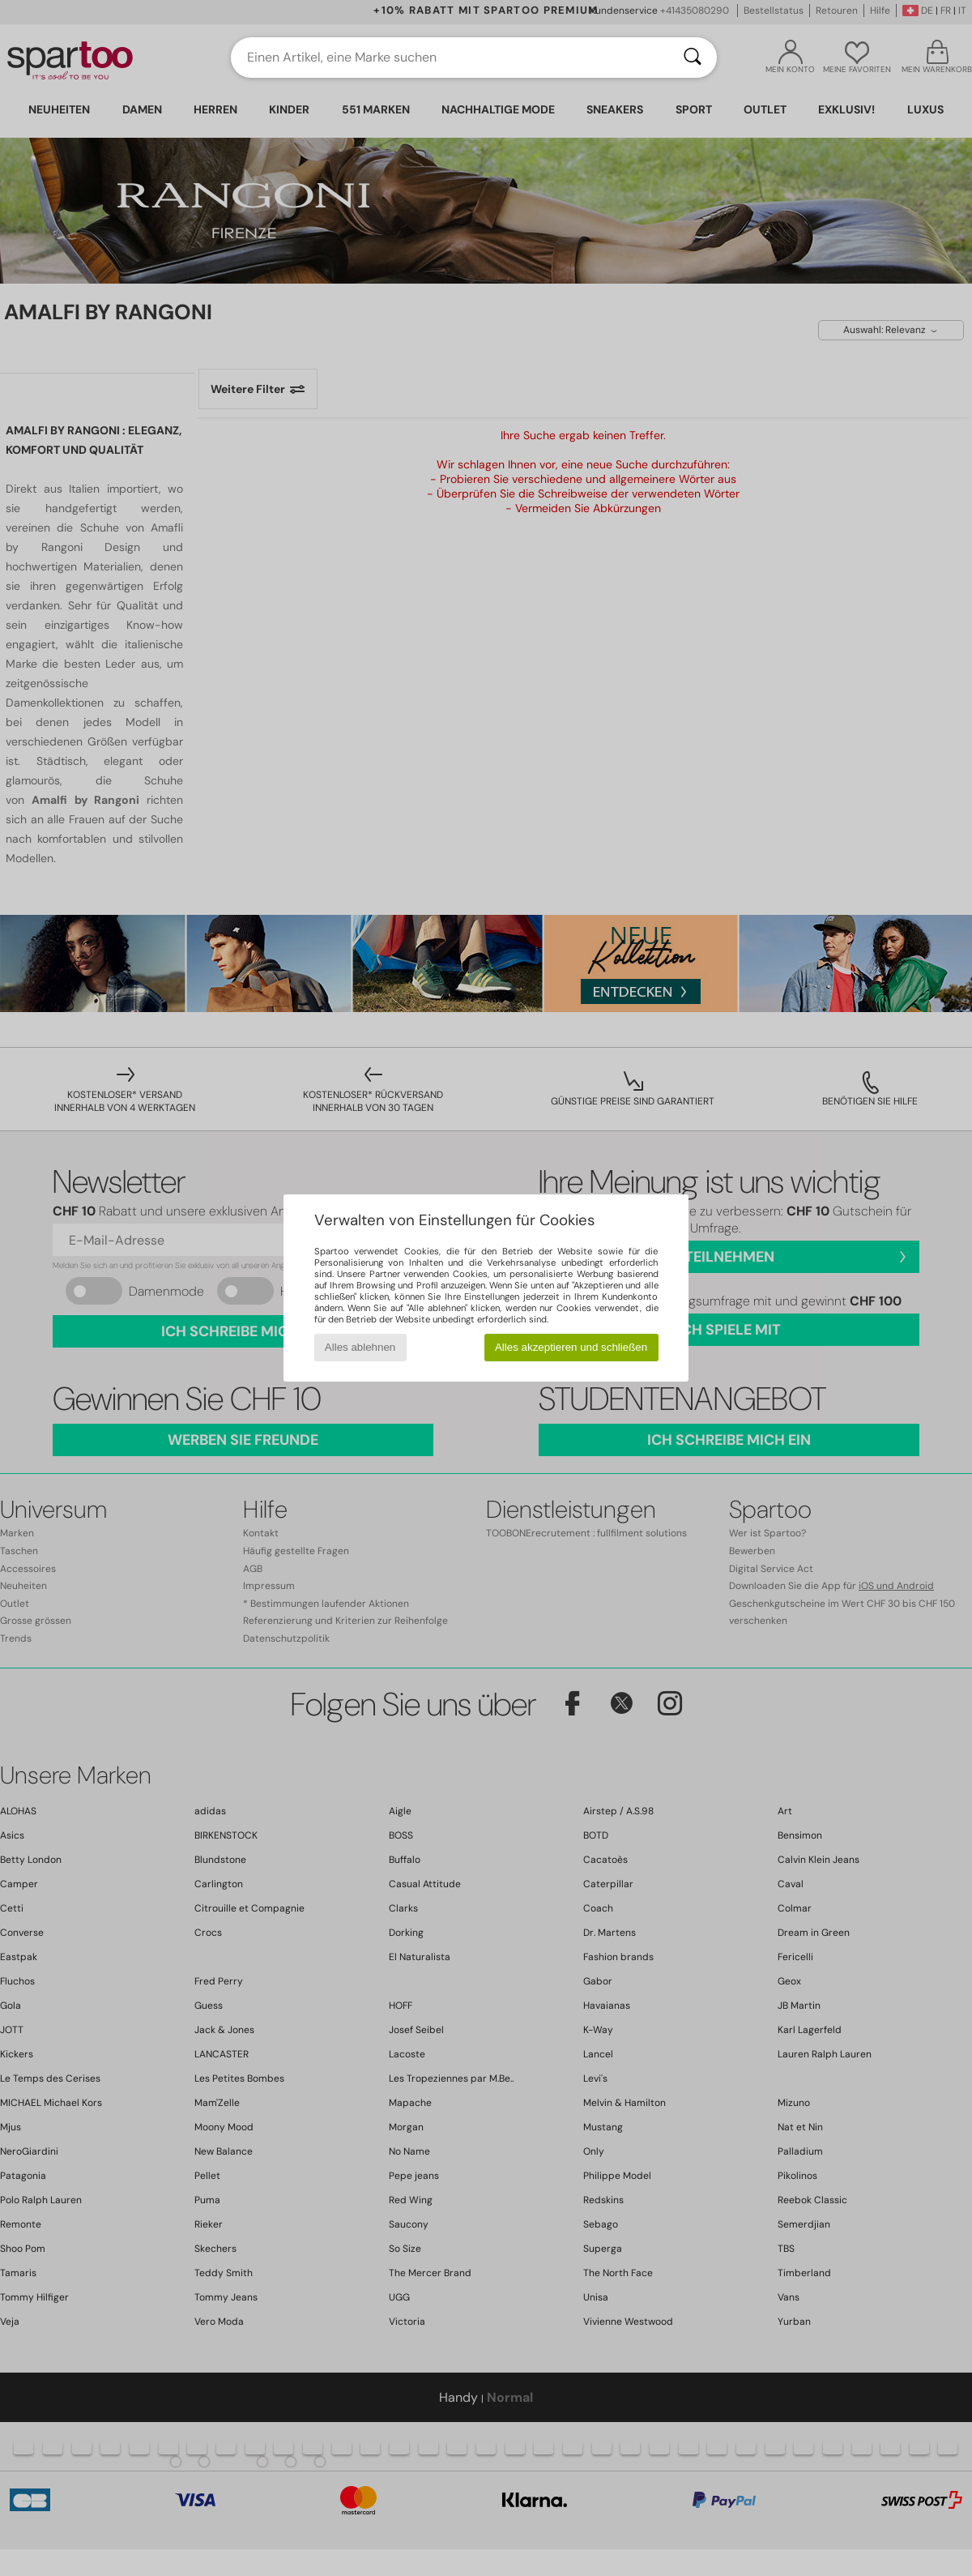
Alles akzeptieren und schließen (571, 1347)
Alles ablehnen (360, 1347)
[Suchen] (692, 57)
